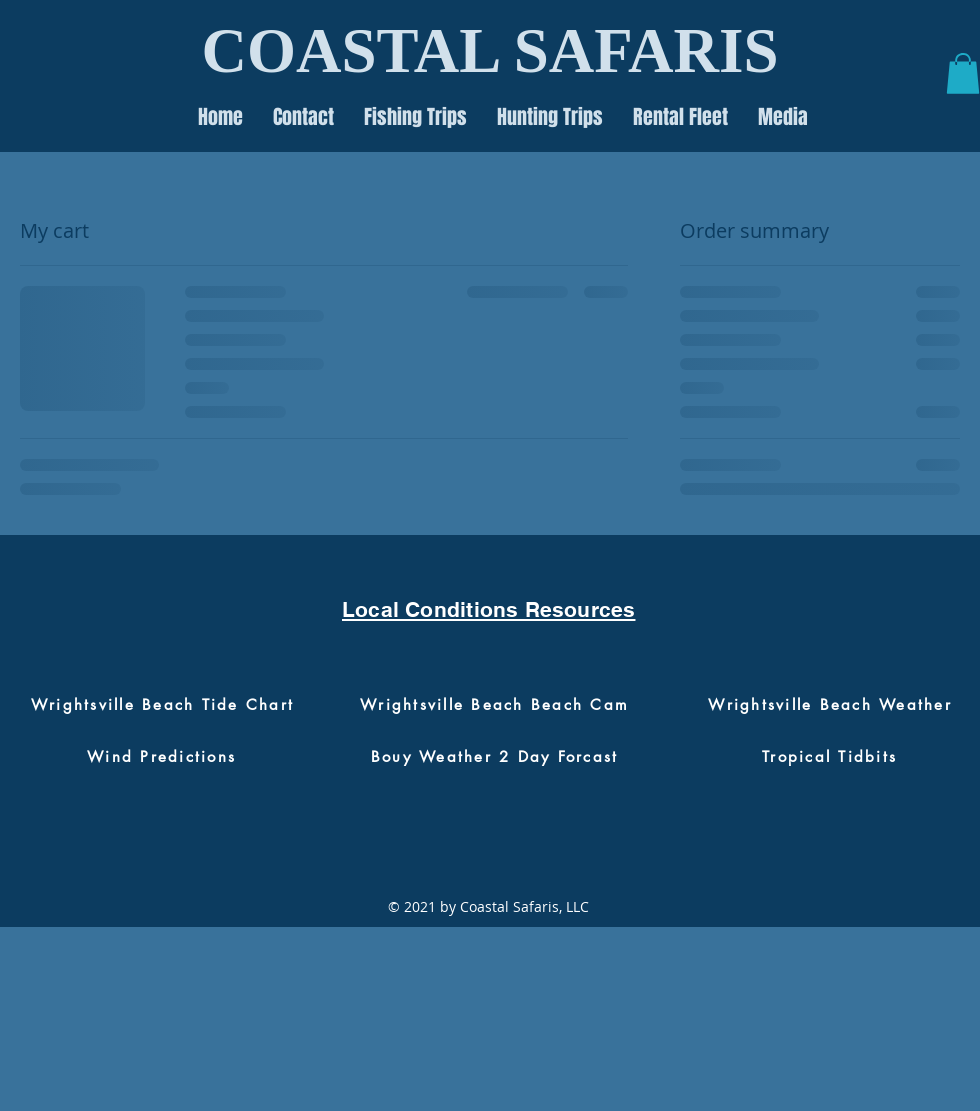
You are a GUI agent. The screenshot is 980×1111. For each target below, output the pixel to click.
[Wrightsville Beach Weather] (830, 704)
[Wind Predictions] (161, 756)
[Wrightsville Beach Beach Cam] (494, 704)
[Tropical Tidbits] (829, 756)
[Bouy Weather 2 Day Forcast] (494, 756)
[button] (963, 73)
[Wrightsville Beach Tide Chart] (162, 704)
